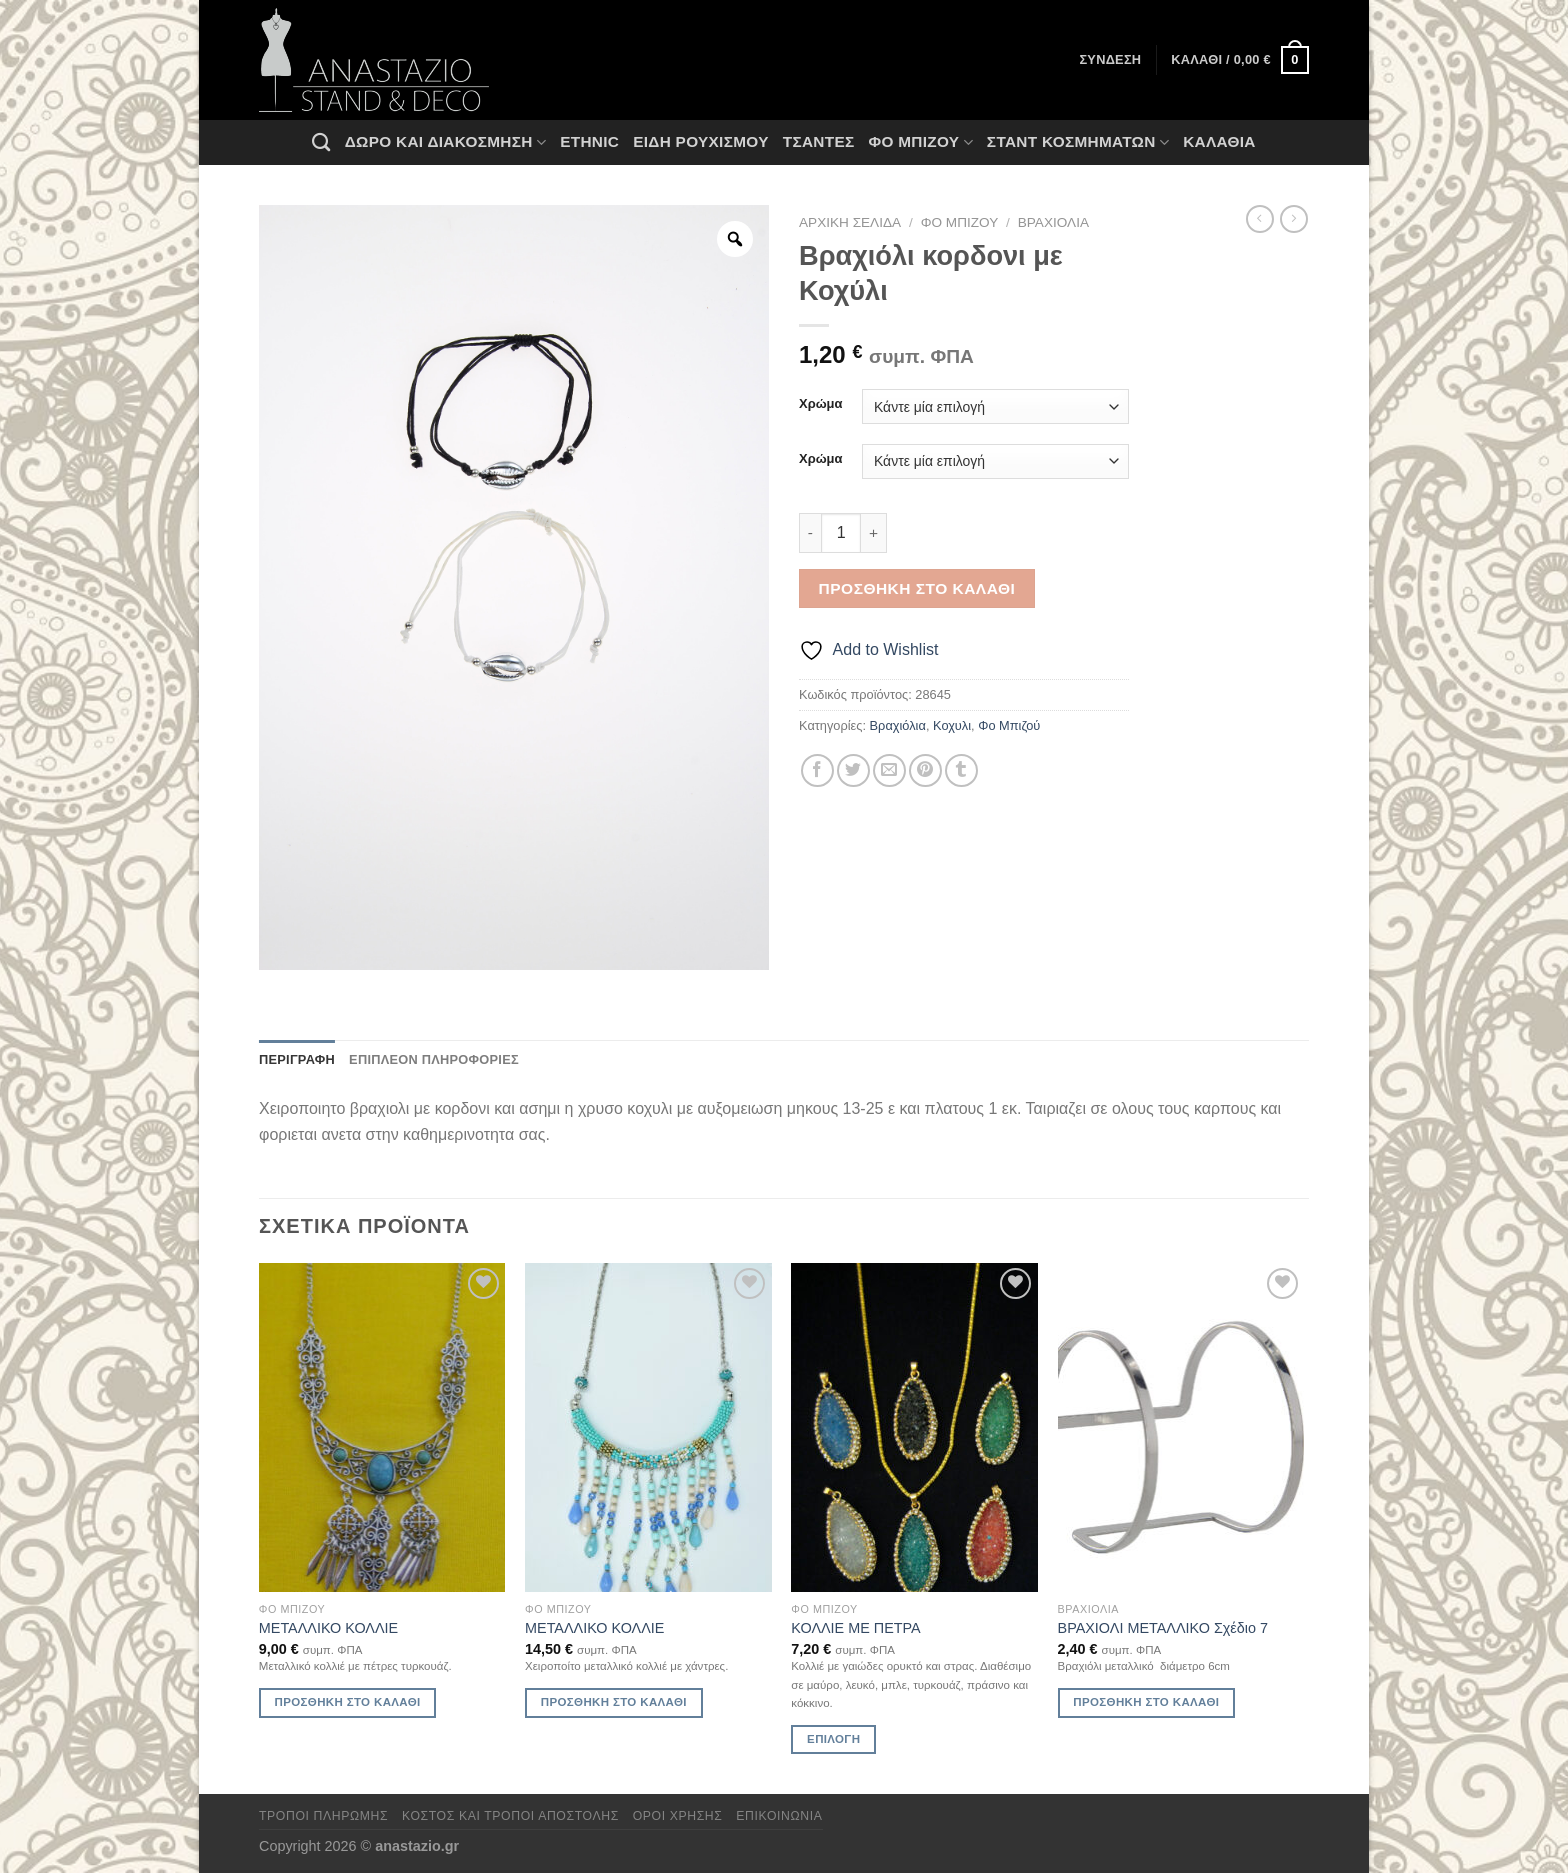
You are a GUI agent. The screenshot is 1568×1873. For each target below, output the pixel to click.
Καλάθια (1219, 141)
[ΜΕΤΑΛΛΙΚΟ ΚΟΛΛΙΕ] (382, 1427)
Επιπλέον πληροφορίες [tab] (434, 1059)
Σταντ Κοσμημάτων (1078, 142)
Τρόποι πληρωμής (323, 1816)
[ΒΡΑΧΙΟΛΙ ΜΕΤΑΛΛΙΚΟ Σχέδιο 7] (1181, 1427)
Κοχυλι (952, 725)
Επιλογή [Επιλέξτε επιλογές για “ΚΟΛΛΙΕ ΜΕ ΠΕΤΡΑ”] (833, 1739)
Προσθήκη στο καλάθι (917, 588)
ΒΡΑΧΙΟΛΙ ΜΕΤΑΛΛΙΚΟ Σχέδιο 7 (1163, 1628)
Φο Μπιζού (920, 142)
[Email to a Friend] (889, 770)
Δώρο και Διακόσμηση (445, 142)
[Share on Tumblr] (961, 770)
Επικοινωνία (779, 1816)
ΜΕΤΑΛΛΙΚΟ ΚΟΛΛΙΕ (328, 1628)
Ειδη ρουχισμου (701, 141)
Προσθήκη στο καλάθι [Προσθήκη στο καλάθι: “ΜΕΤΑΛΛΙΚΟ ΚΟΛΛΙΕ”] (348, 1702)
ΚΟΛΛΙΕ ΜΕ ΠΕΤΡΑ (855, 1628)
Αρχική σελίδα (850, 222)
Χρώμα (820, 404)
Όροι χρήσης (678, 1816)
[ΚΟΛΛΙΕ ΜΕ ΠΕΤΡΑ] (914, 1427)
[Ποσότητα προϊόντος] (841, 533)
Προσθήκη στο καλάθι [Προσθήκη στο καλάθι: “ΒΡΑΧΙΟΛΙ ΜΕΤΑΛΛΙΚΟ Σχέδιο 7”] (1146, 1702)
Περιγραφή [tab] (297, 1059)
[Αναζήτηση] (321, 142)
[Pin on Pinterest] (925, 770)
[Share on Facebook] (817, 770)
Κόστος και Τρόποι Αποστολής (510, 1816)
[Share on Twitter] (853, 770)
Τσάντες (819, 141)
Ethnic (589, 141)
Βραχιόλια (1053, 222)
